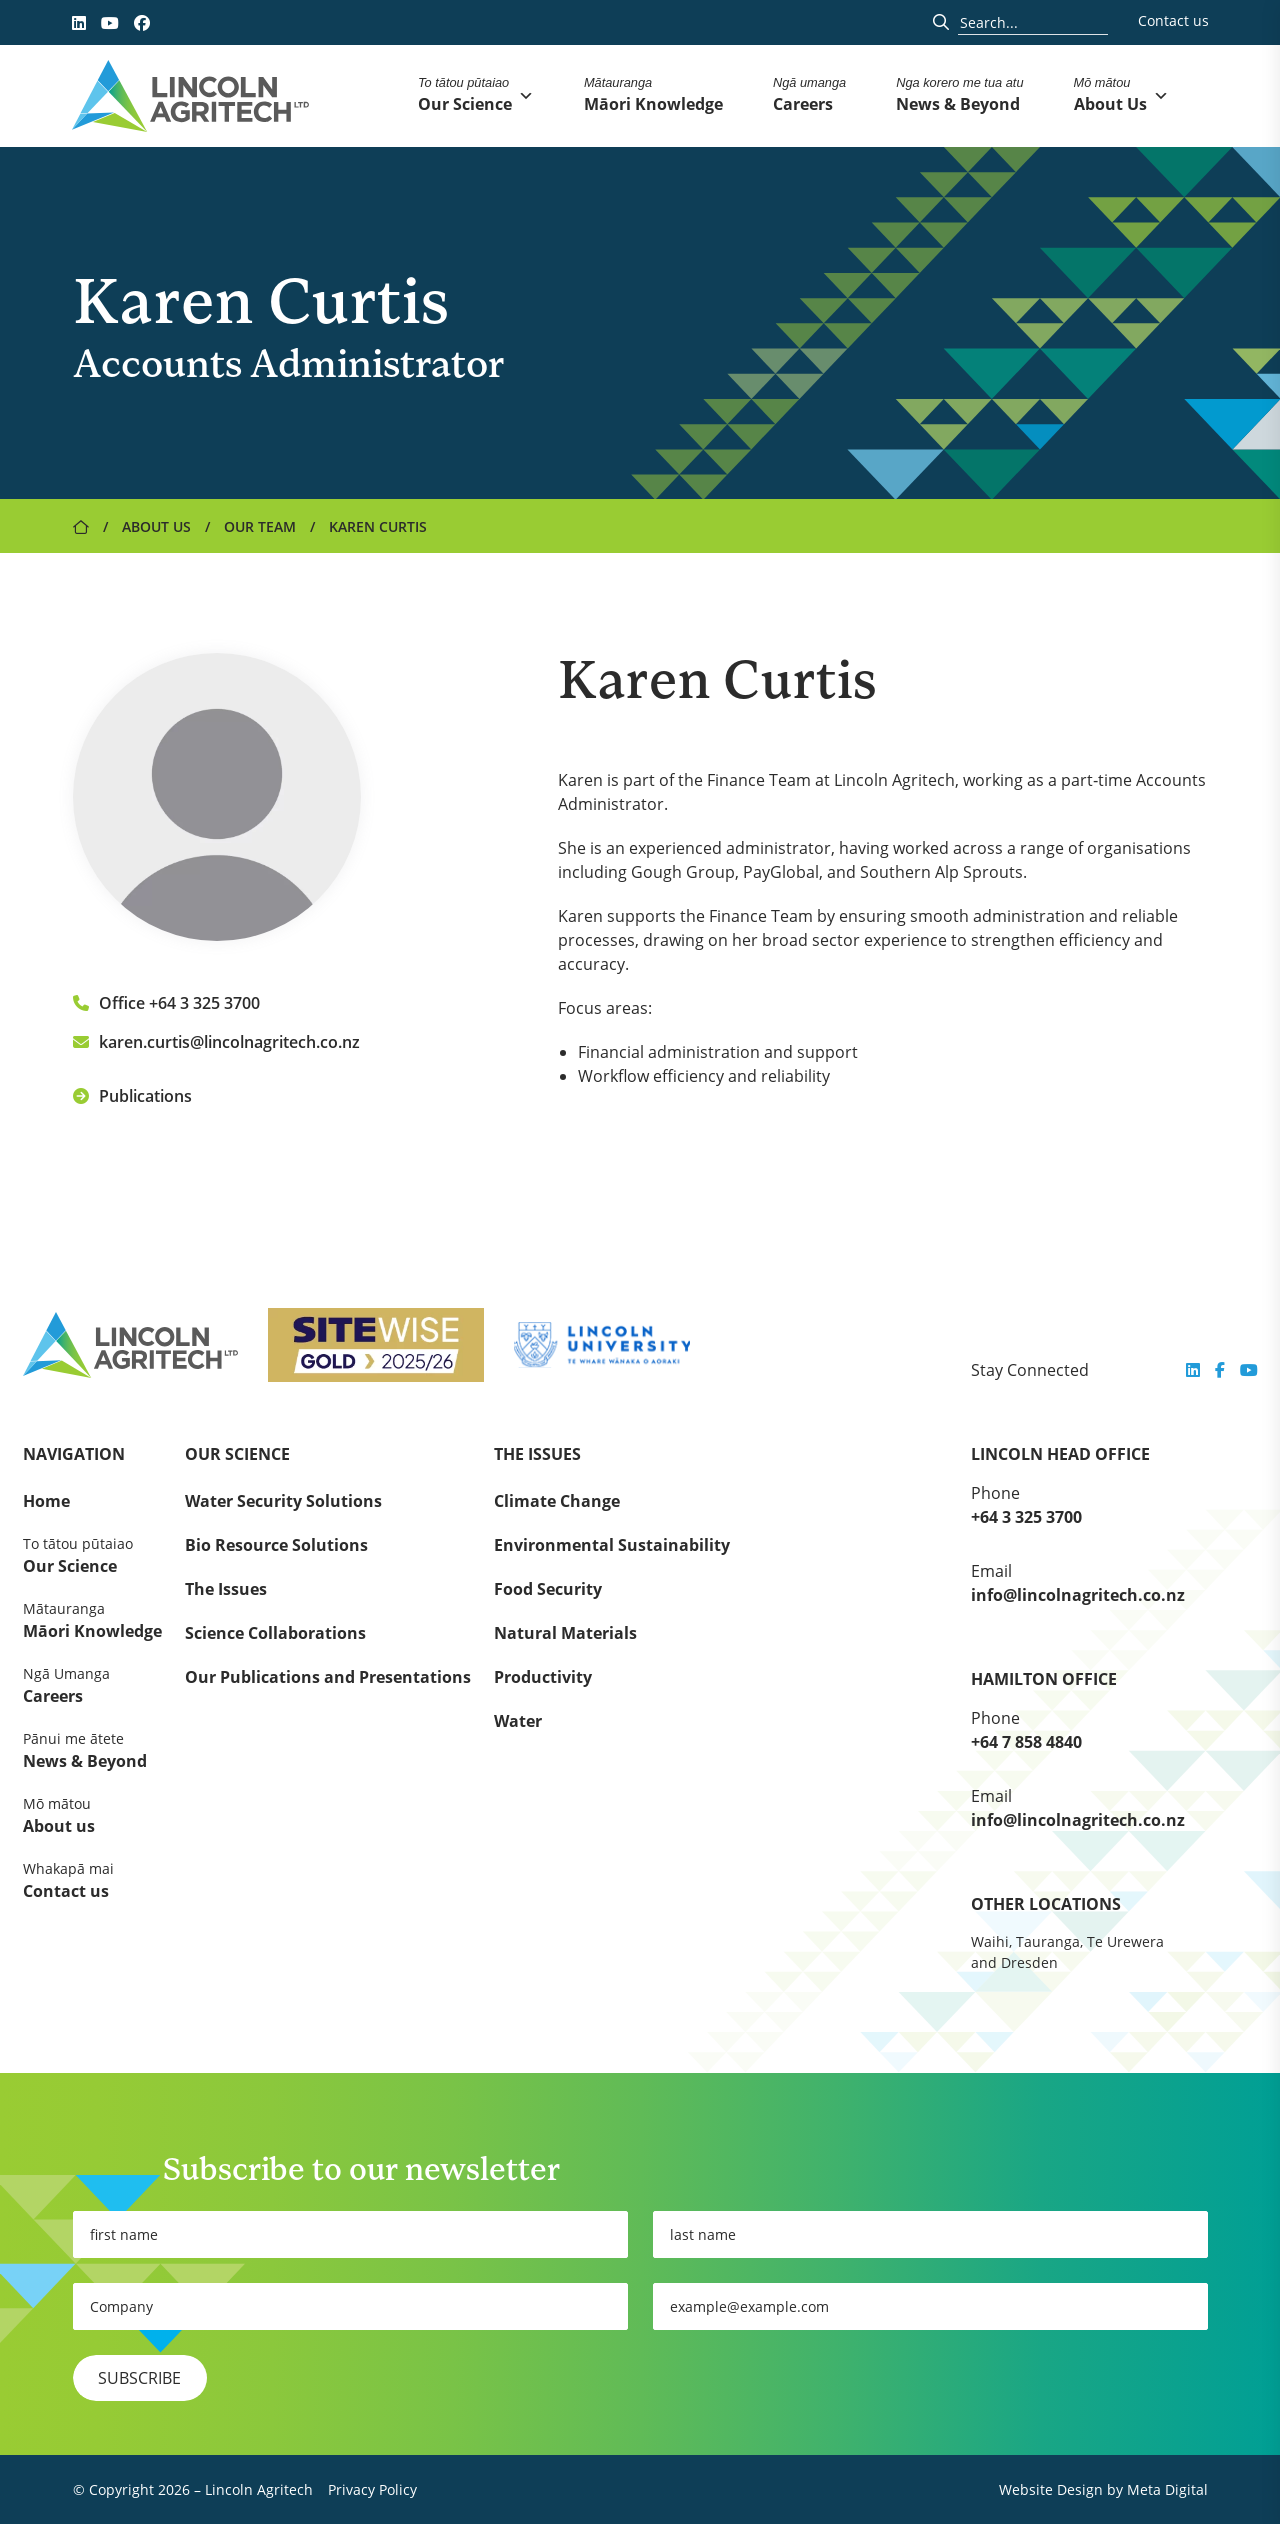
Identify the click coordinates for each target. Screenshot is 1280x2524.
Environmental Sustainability (612, 1545)
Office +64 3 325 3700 (166, 1003)
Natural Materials (565, 1633)
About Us (156, 526)
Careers (92, 1685)
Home (46, 1501)
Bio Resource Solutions (276, 1545)
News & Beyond (92, 1750)
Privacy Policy (372, 2489)
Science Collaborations (275, 1633)
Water (518, 1721)
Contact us (1173, 20)
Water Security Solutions (283, 1501)
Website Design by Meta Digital (1103, 2489)
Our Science (92, 1555)
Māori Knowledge (92, 1620)
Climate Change (557, 1501)
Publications (132, 1096)
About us (92, 1815)
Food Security (548, 1589)
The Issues (226, 1589)
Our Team (260, 526)
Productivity (543, 1677)
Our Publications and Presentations (328, 1677)
